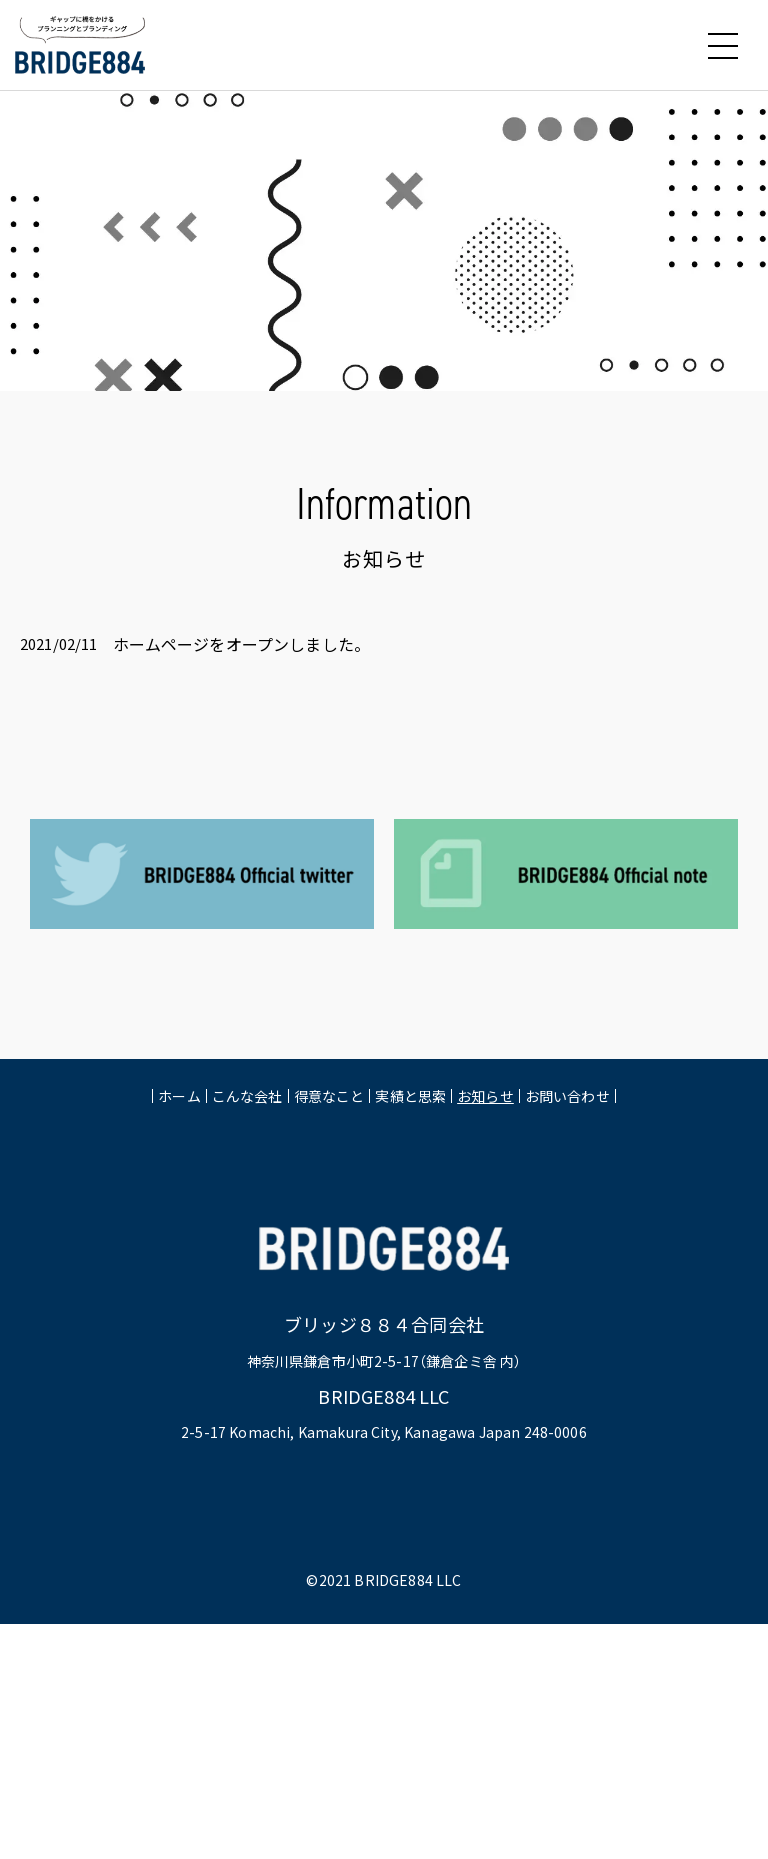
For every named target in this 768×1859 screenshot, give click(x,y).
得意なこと (329, 1098)
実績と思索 (410, 1098)
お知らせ (485, 1098)
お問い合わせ (567, 1098)
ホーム (179, 1098)
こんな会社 (247, 1098)
